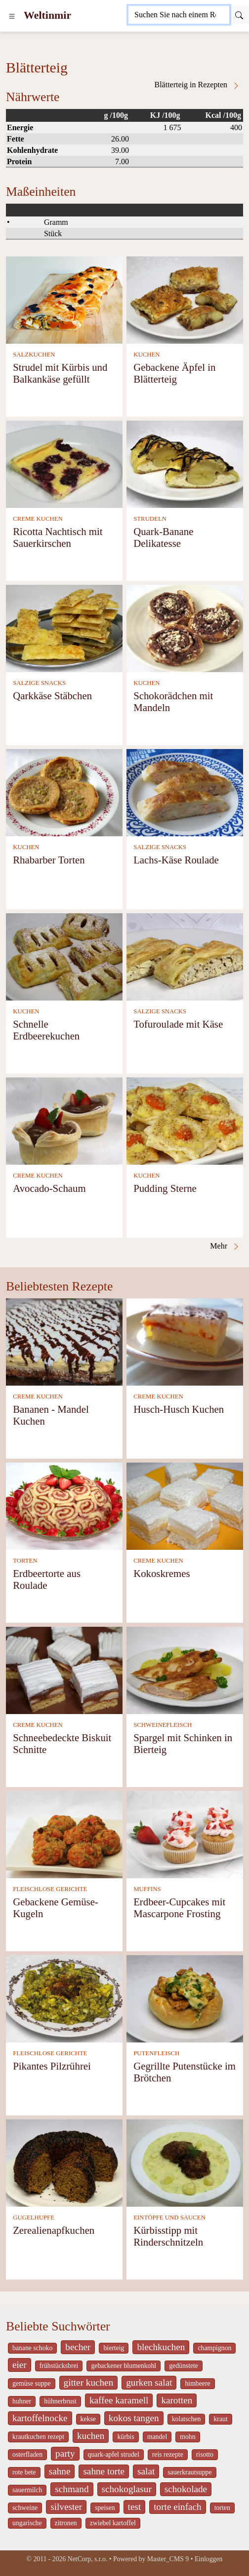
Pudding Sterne (165, 1188)
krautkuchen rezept (38, 2436)
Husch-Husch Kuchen (178, 1409)
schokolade (186, 2489)
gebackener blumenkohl (123, 2365)
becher (77, 2347)
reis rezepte (167, 2454)
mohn (187, 2436)
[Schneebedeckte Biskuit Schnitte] (64, 1669)
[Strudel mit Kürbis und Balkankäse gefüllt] (64, 299)
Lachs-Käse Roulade (176, 859)
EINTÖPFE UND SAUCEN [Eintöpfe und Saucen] (169, 2217)
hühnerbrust (60, 2401)
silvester (66, 2507)
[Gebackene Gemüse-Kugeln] (64, 1833)
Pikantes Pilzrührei (52, 2066)
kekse (88, 2419)
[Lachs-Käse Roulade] (184, 791)
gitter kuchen (89, 2382)
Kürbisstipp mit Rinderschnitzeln (168, 2236)
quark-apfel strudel (113, 2454)
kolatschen (186, 2419)
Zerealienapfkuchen (53, 2230)
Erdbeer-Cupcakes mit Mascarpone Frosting (179, 1907)
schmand (71, 2489)
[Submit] (239, 15)
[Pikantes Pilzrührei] (64, 1998)
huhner (21, 2401)
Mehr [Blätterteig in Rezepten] (225, 1246)
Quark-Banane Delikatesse (163, 537)
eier (19, 2365)
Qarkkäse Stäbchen (52, 695)
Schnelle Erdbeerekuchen (46, 1029)
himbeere (197, 2383)
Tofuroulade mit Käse (178, 1024)
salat (146, 2471)
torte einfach (177, 2507)
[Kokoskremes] (184, 1505)
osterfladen (27, 2454)
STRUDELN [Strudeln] (149, 518)
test (134, 2507)
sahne (60, 2471)
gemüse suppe (31, 2383)
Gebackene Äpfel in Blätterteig (174, 373)
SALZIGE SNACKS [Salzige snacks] (39, 683)
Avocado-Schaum (49, 1188)
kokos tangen (134, 2418)
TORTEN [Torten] (25, 1560)
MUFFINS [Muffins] (147, 1889)
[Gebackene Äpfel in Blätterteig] (184, 299)
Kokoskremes (161, 1573)
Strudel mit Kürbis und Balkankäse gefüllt (60, 373)
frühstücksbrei (59, 2365)
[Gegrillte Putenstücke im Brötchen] (184, 1998)
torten (222, 2507)
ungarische (27, 2523)
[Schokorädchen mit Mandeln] (184, 627)
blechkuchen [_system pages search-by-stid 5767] (161, 2347)
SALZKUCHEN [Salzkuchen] (34, 354)
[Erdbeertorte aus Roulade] (64, 1505)
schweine (25, 2507)
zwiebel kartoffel (113, 2523)
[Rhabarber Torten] (64, 791)
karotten (176, 2400)
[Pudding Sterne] (184, 1120)
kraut (220, 2419)
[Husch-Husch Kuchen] (184, 1341)
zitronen (66, 2523)
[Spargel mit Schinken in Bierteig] (184, 1669)
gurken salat (149, 2382)
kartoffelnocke (40, 2418)
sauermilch (27, 2490)
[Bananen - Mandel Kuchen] (64, 1341)
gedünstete (183, 2365)
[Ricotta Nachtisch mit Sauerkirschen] (64, 463)
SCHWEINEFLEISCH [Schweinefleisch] (162, 1724)
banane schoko (32, 2348)
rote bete (24, 2472)
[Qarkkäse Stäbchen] (64, 627)
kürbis (125, 2436)
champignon (214, 2348)
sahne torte (103, 2471)
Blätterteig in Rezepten (198, 84)
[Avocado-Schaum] (64, 1120)
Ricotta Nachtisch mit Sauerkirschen (57, 537)
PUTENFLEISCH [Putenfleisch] (156, 2053)
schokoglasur (127, 2489)
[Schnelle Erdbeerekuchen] (64, 956)
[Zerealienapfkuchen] (64, 2162)
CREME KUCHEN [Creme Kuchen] (38, 518)
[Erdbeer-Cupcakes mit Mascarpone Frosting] (184, 1833)
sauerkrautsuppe (189, 2472)
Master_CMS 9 (168, 2559)
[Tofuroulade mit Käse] (184, 956)
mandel (157, 2436)
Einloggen (209, 2559)
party (65, 2453)
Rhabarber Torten (48, 859)
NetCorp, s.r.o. (88, 2559)
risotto (204, 2454)
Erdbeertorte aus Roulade (47, 1579)
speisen (105, 2507)
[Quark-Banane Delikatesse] (184, 463)
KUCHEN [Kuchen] (146, 354)
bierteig (113, 2348)
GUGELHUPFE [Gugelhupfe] (33, 2217)
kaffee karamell (119, 2400)
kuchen (90, 2436)
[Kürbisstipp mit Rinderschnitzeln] (184, 2162)
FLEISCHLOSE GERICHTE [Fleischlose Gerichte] (50, 1889)
